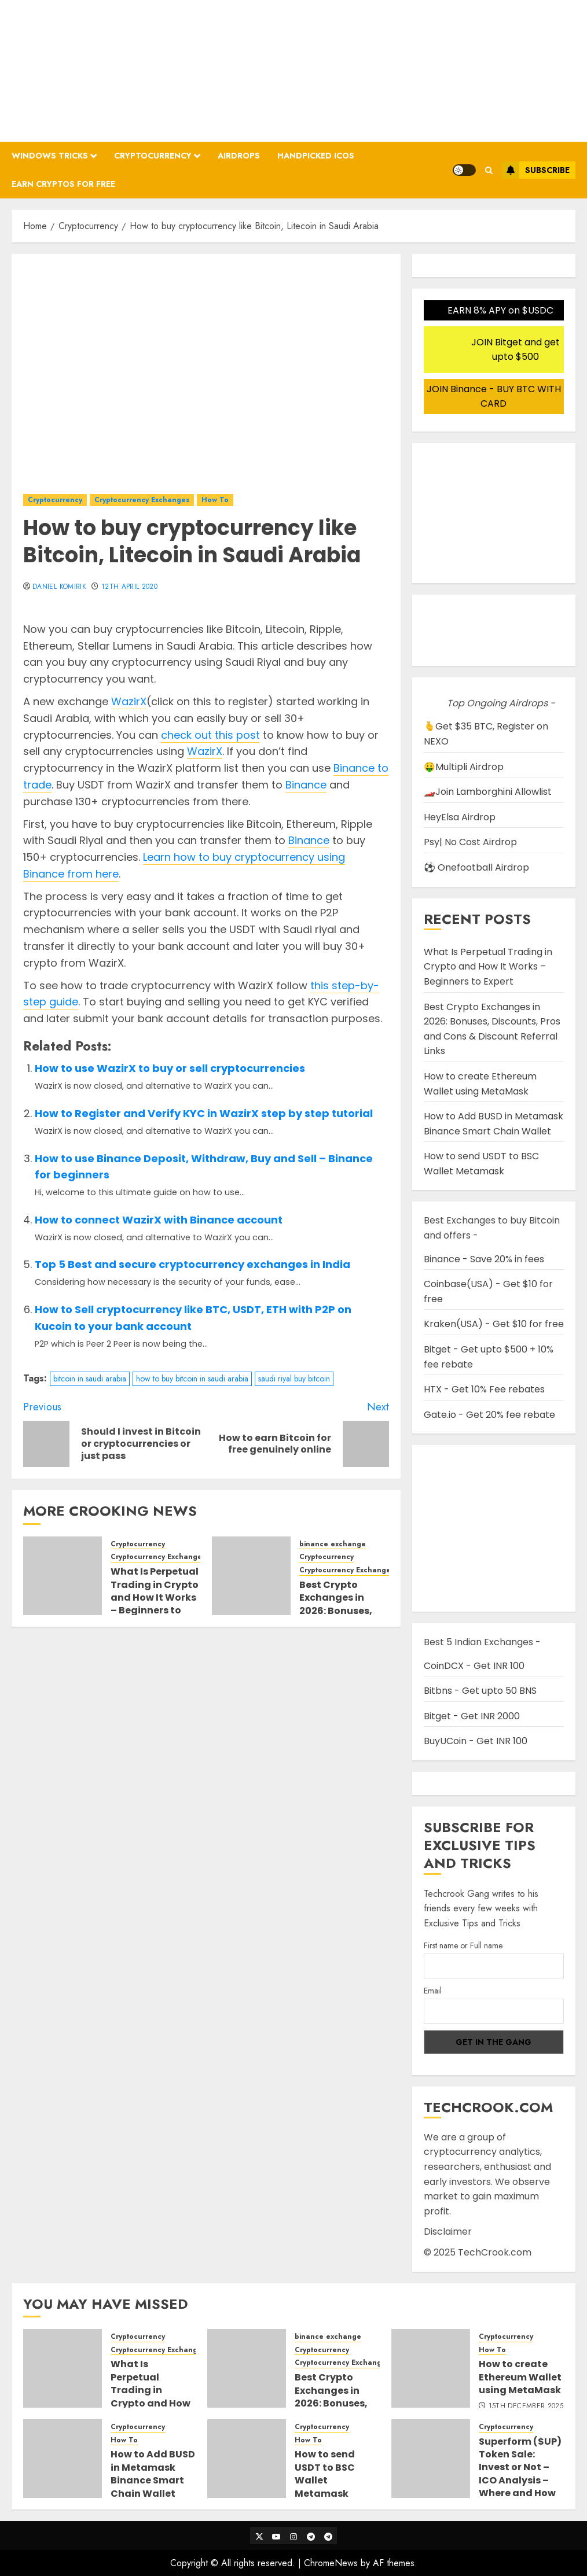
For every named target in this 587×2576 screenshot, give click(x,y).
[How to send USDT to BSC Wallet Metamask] (246, 2458)
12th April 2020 (129, 587)
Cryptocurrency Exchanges (141, 500)
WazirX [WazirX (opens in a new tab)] (128, 701)
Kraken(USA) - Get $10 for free (494, 1324)
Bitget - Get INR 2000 (472, 1716)
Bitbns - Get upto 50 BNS (480, 1690)
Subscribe (536, 170)
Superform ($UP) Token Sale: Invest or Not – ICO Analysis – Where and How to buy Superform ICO (520, 2480)
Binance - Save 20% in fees (484, 1259)
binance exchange (332, 1544)
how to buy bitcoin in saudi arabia (192, 1378)
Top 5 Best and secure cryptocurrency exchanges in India (192, 1264)
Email (433, 1990)
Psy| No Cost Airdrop (470, 842)
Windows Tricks (50, 155)
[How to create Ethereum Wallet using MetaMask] (430, 2368)
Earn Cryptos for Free (63, 184)
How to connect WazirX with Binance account (159, 1220)
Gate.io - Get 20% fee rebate (489, 1414)
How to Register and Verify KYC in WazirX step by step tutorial (204, 1113)
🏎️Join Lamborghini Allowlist (488, 791)
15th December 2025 (526, 2406)
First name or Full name (463, 1945)
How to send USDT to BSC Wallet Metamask (481, 1163)
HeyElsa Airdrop (460, 817)
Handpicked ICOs (315, 155)
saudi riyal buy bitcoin (294, 1378)
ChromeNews (331, 2563)
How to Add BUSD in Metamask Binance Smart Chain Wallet (153, 2474)
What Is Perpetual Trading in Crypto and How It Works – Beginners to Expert (155, 1597)
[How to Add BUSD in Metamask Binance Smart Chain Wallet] (62, 2458)
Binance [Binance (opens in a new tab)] (305, 784)
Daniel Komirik (59, 587)
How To (215, 500)
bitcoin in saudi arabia (89, 1378)
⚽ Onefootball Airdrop (476, 867)
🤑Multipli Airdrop (464, 766)
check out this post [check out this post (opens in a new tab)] (210, 735)
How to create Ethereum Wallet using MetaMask (520, 2377)
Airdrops (239, 155)
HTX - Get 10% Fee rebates (484, 1389)
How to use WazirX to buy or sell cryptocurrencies (170, 1068)
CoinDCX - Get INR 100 (474, 1665)
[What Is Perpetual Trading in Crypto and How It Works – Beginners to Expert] (62, 1575)
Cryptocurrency (153, 155)
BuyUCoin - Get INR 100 (475, 1741)
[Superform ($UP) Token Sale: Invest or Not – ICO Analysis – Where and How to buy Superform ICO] (430, 2458)
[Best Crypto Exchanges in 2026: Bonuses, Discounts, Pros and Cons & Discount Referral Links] (251, 1575)
